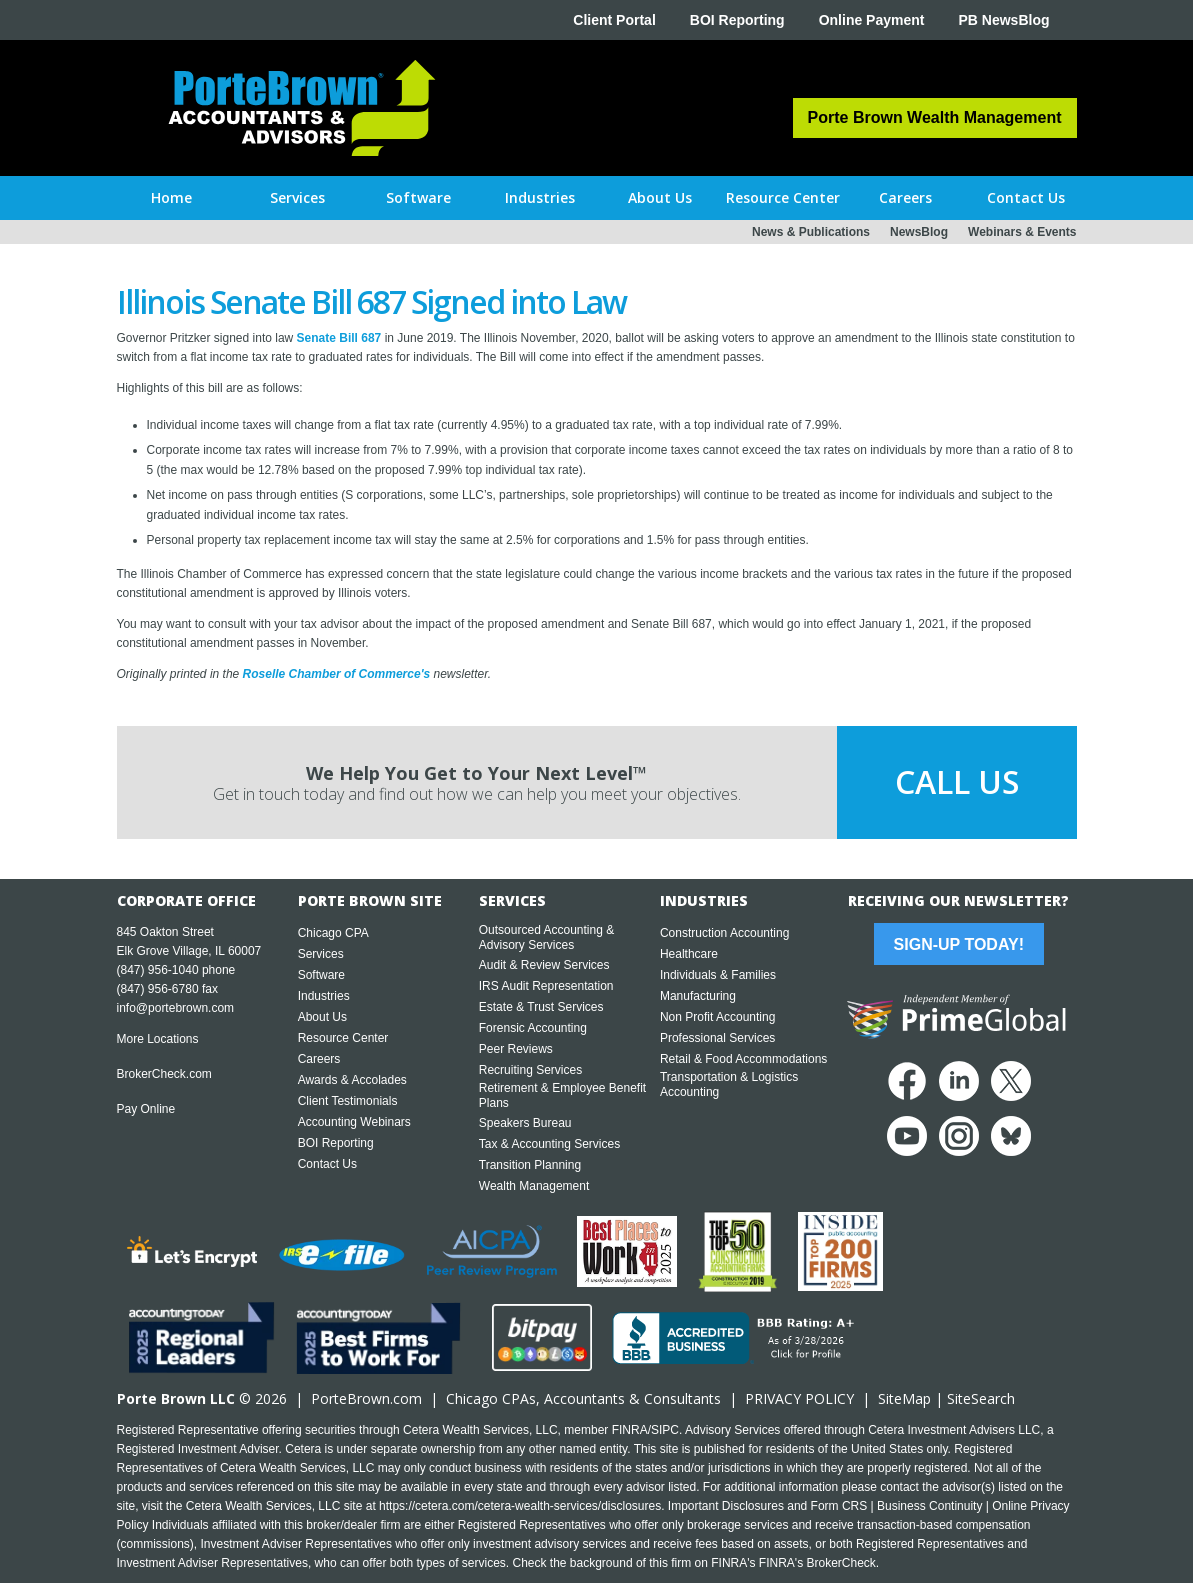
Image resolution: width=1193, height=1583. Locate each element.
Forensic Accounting (533, 1028)
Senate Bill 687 (339, 338)
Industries (324, 996)
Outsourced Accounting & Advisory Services (546, 937)
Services (321, 954)
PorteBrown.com (366, 1398)
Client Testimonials (348, 1101)
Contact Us (327, 1164)
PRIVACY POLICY (799, 1398)
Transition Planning (530, 1165)
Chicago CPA (333, 933)
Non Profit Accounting (717, 1017)
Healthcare (689, 954)
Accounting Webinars (354, 1122)
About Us (322, 1017)
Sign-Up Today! (959, 944)
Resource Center (343, 1038)
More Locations (158, 1039)
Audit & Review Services (544, 965)
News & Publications (811, 232)
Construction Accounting (724, 933)
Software (321, 975)
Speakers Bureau (525, 1123)
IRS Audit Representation (546, 986)
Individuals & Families (718, 975)
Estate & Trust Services (541, 1007)
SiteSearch (981, 1398)
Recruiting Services (530, 1070)
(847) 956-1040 (158, 970)
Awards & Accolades (352, 1080)
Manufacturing (698, 996)
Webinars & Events (1022, 232)
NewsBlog (919, 232)
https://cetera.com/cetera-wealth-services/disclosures (520, 1506)
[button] (297, 198)
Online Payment (872, 20)
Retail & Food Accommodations (743, 1059)
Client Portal (614, 20)
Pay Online (146, 1109)
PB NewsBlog (1003, 20)
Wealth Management (534, 1186)
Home (171, 197)
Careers (319, 1059)
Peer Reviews (516, 1049)
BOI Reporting (737, 20)
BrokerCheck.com (164, 1074)
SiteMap (904, 1398)
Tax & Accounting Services (549, 1144)
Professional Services (717, 1038)
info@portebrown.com (176, 1008)
